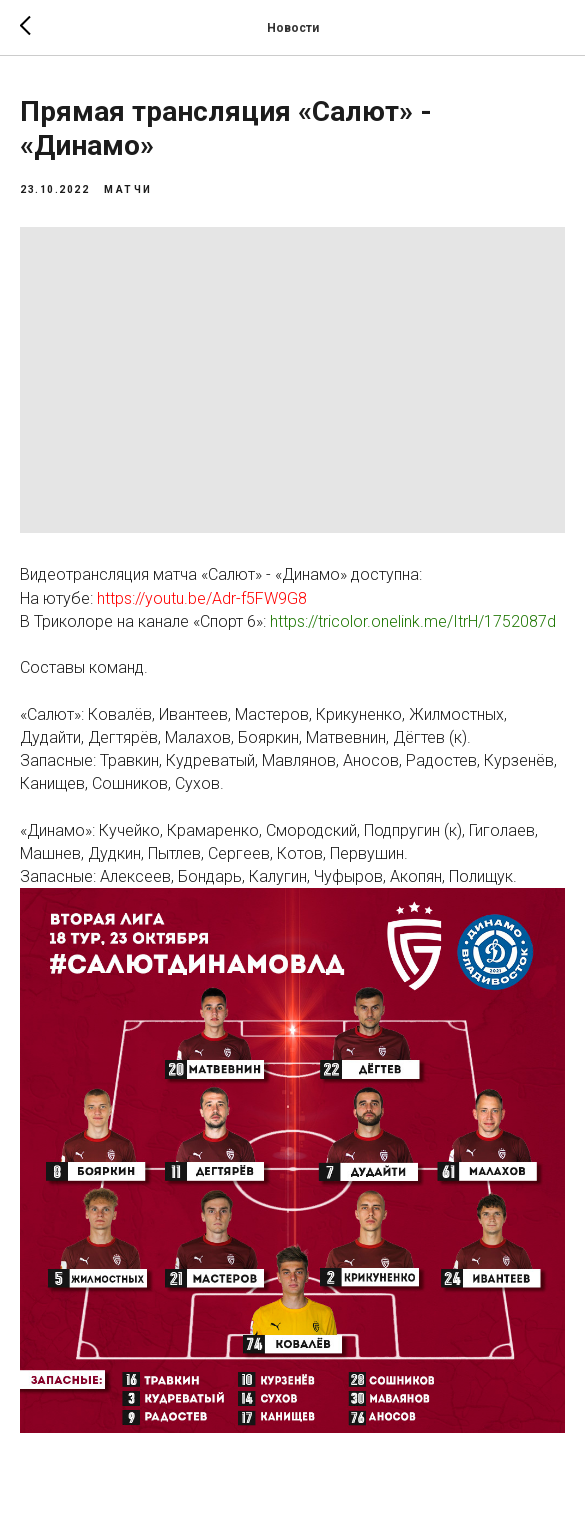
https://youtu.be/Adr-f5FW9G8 (202, 598)
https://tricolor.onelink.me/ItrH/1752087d (415, 621)
